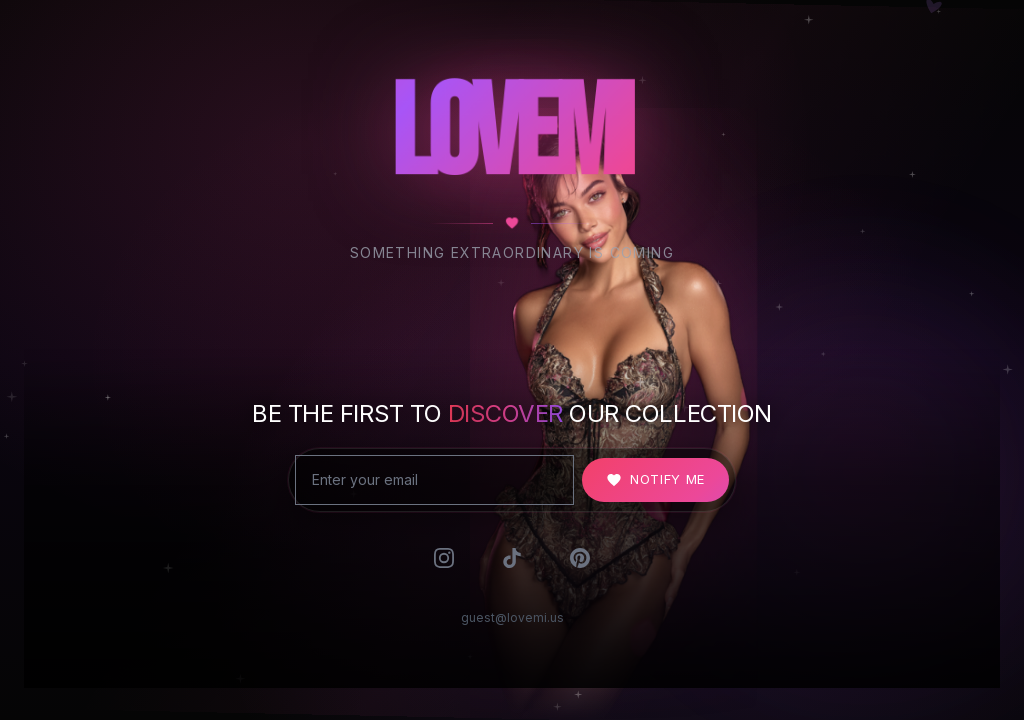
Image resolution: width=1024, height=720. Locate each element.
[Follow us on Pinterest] (580, 565)
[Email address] (434, 483)
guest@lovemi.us (512, 629)
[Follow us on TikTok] (512, 565)
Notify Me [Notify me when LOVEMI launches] (655, 482)
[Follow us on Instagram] (444, 565)
